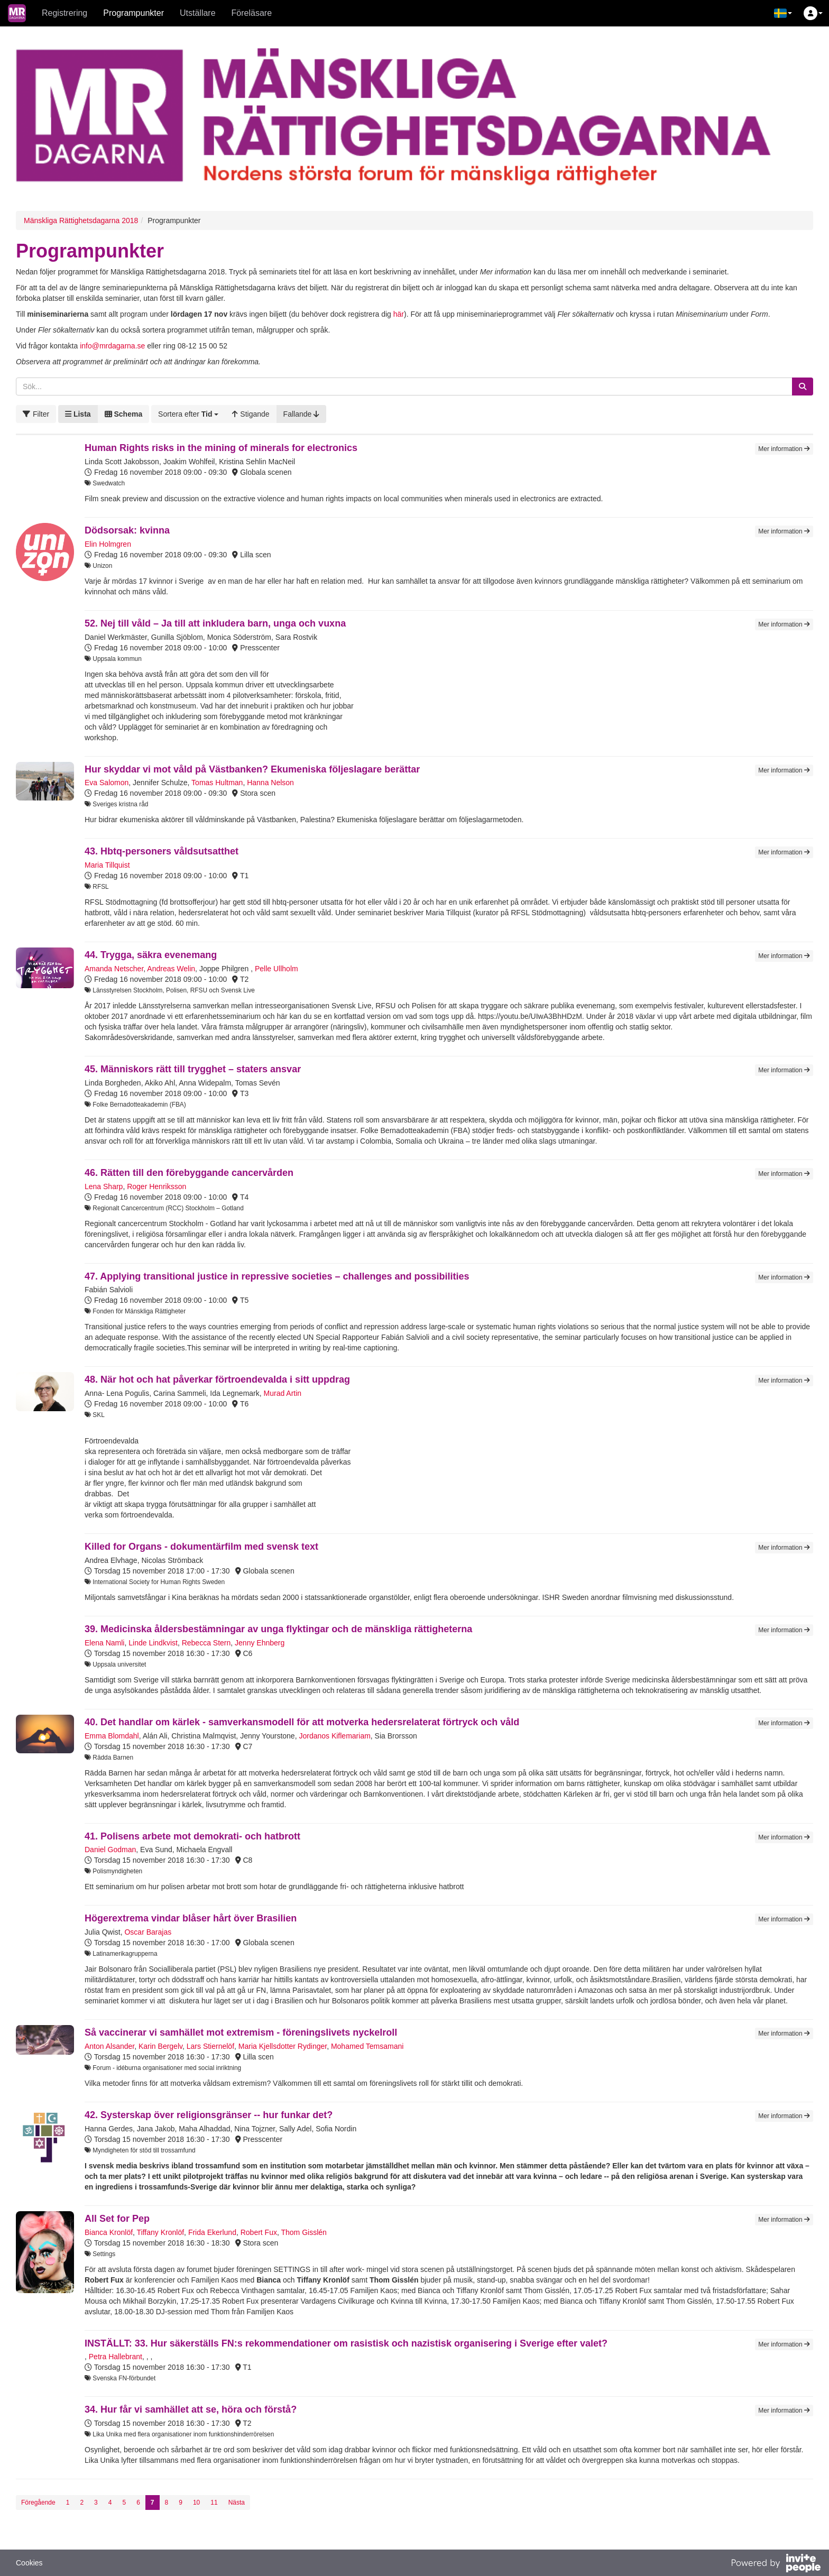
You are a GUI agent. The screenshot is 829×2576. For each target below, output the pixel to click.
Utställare (198, 12)
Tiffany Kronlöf (161, 2232)
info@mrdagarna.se (112, 346)
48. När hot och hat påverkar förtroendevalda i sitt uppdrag (217, 1379)
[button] (783, 13)
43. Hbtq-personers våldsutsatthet (161, 851)
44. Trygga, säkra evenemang (151, 955)
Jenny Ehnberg (259, 1643)
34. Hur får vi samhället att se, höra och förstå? (191, 2409)
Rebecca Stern (206, 1643)
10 (196, 2502)
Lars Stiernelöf (210, 2046)
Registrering (64, 12)
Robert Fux (259, 2232)
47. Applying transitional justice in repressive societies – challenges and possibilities (277, 1276)
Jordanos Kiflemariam (334, 1736)
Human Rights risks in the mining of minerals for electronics (221, 448)
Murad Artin (283, 1393)
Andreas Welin (171, 968)
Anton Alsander (109, 2046)
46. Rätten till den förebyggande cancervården (189, 1172)
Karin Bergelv (160, 2046)
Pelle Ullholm (276, 968)
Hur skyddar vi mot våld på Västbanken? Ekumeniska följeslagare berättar (252, 769)
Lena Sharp (104, 1186)
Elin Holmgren (108, 544)
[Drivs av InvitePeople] (776, 2564)
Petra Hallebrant (115, 2356)
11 (213, 2502)
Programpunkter (133, 12)
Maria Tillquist (107, 865)
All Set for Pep (117, 2218)
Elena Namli (104, 1643)
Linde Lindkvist (153, 1643)
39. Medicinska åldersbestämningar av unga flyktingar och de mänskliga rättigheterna (278, 1629)
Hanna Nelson (270, 782)
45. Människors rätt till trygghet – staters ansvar (193, 1069)
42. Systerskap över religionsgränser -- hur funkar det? (209, 2115)
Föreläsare (252, 12)
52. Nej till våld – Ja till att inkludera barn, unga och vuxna (215, 623)
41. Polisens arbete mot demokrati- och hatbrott (192, 1836)
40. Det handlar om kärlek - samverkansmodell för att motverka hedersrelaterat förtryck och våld (302, 1722)
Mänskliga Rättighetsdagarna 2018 (81, 220)
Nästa (236, 2502)
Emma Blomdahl (112, 1736)
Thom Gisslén (303, 2232)
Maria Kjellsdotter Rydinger (282, 2046)
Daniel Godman (110, 1849)
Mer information (784, 449)
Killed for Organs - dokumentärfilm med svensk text (201, 1546)
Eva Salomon (106, 782)
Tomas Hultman (217, 782)
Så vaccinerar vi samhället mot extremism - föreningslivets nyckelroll (241, 2032)
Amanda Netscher (114, 968)
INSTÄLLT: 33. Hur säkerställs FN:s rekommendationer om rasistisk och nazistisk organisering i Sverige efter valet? (346, 2343)
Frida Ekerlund (212, 2232)
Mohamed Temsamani (367, 2046)
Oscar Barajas (147, 1932)
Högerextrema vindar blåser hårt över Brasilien (191, 1918)
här (398, 314)
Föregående (38, 2502)
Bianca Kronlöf (109, 2232)
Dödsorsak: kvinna (127, 530)
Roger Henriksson (156, 1186)
